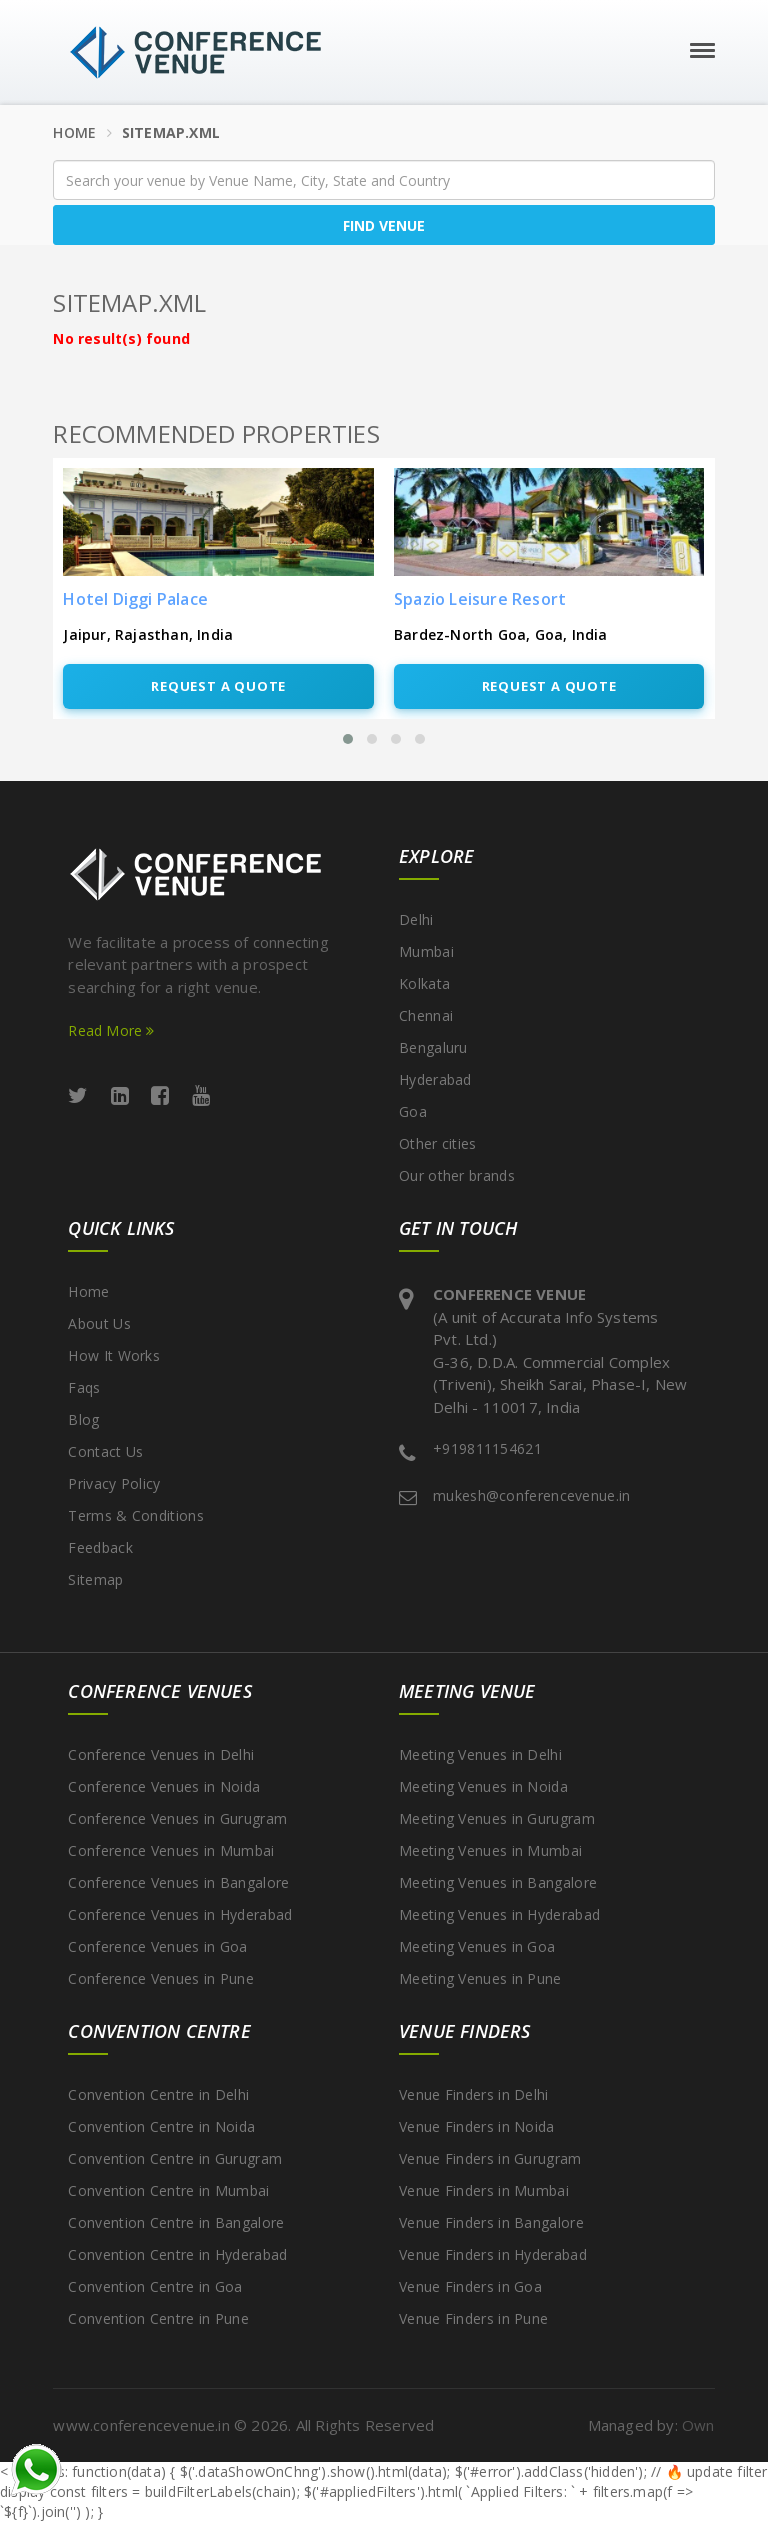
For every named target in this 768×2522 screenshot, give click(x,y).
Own (698, 2425)
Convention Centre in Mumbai (168, 2190)
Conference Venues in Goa (157, 1946)
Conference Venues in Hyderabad (180, 1914)
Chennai (426, 1015)
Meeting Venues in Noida (483, 1786)
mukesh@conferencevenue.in (532, 1495)
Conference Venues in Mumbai (171, 1850)
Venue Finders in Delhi (474, 2094)
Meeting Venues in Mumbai (490, 1850)
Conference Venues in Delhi (161, 1754)
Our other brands (457, 1175)
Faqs (84, 1387)
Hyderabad (435, 1079)
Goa (413, 1111)
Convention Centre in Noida (161, 2126)
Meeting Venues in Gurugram (497, 1818)
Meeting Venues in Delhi (480, 1754)
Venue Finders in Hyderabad (493, 2254)
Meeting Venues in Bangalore (498, 1882)
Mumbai (426, 951)
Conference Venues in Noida (164, 1786)
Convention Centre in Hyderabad (177, 2254)
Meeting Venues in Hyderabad (499, 1914)
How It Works (114, 1355)
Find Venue (384, 225)
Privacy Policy (114, 1483)
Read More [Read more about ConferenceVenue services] (111, 1030)
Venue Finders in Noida (477, 2126)
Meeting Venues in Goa (477, 1946)
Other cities (438, 1143)
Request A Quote (218, 686)
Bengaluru (433, 1047)
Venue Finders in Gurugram (490, 2158)
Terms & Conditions (135, 1515)
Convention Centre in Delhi (158, 2094)
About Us (99, 1323)
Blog (83, 1419)
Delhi (416, 919)
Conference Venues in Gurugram (177, 1818)
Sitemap (95, 1579)
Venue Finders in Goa (470, 2286)
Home (74, 132)
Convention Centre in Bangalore (176, 2222)
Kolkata (424, 983)
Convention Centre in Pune (158, 2318)
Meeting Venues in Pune (480, 1978)
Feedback (100, 1547)
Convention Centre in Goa (155, 2286)
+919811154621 (487, 1448)
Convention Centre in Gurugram (175, 2158)
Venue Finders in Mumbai (484, 2190)
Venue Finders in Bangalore (491, 2222)
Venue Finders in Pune (473, 2318)
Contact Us (105, 1451)
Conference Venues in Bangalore (178, 1882)
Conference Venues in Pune (161, 1978)
